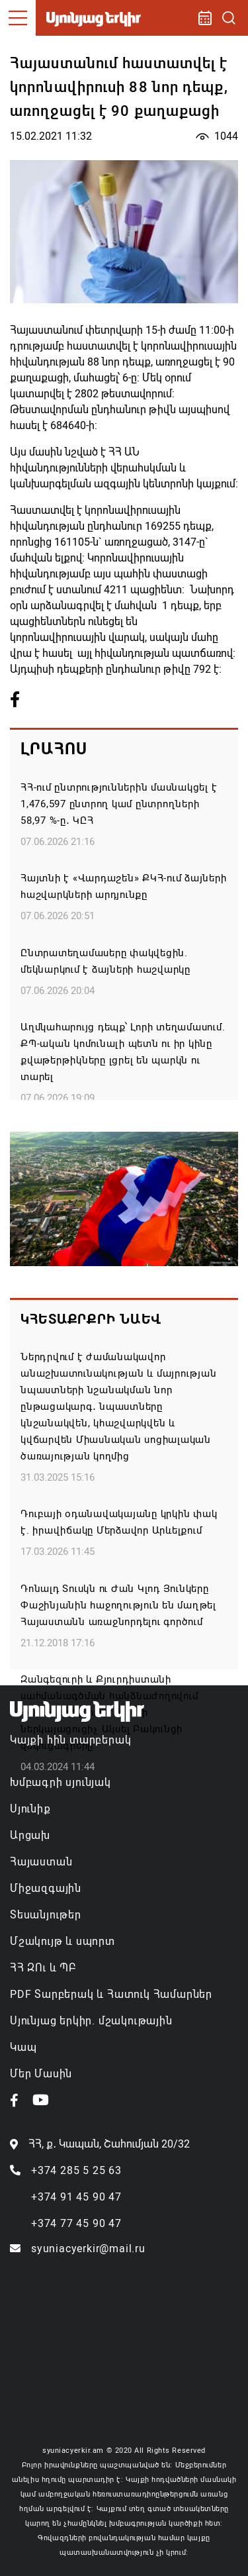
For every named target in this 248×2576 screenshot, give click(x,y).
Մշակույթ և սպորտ (62, 1941)
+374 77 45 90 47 (76, 2223)
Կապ (23, 2047)
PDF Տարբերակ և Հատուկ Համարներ (111, 1994)
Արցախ (30, 1835)
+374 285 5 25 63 (76, 2170)
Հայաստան (41, 1862)
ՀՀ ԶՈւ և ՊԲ (43, 1967)
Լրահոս (54, 749)
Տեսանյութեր (45, 1914)
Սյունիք (30, 1809)
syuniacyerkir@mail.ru (88, 2248)
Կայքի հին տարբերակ (70, 1740)
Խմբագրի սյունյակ (60, 1782)
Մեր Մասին (41, 2073)
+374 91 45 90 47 (76, 2197)
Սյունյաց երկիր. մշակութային (91, 2020)
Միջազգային (45, 1888)
